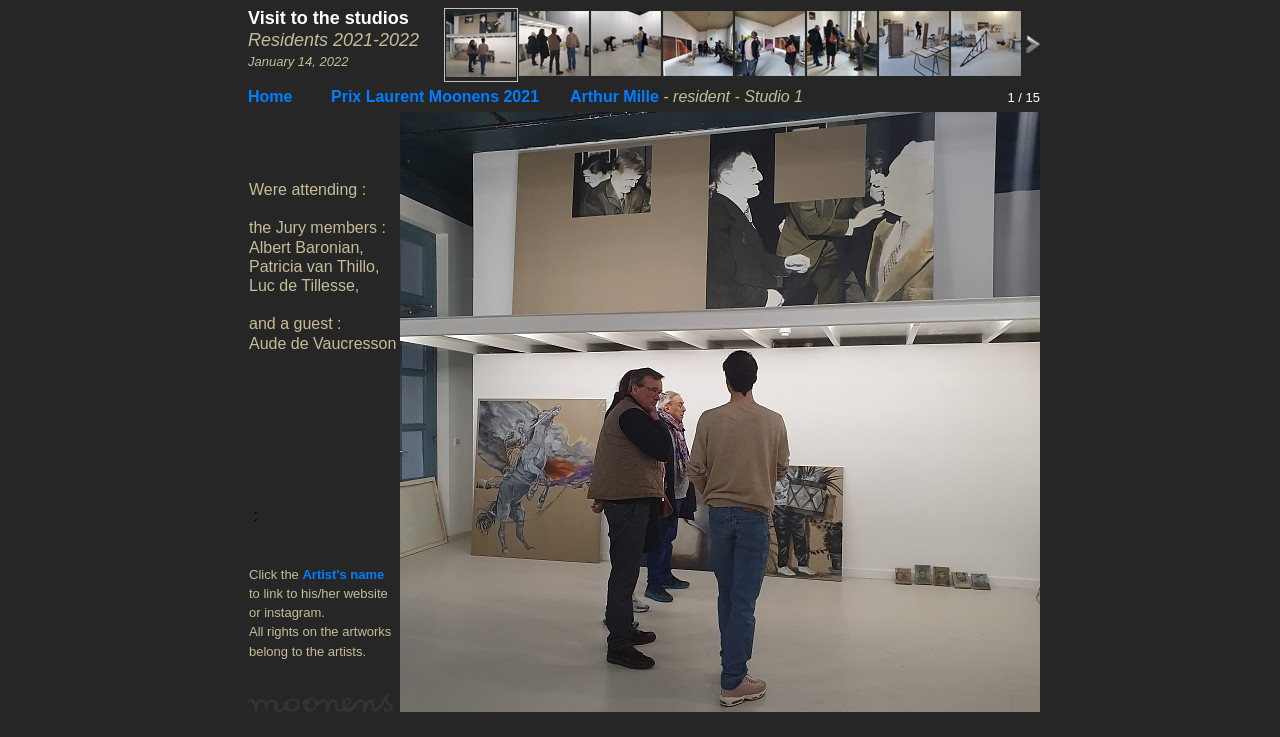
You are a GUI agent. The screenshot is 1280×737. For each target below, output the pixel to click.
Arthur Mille (614, 96)
